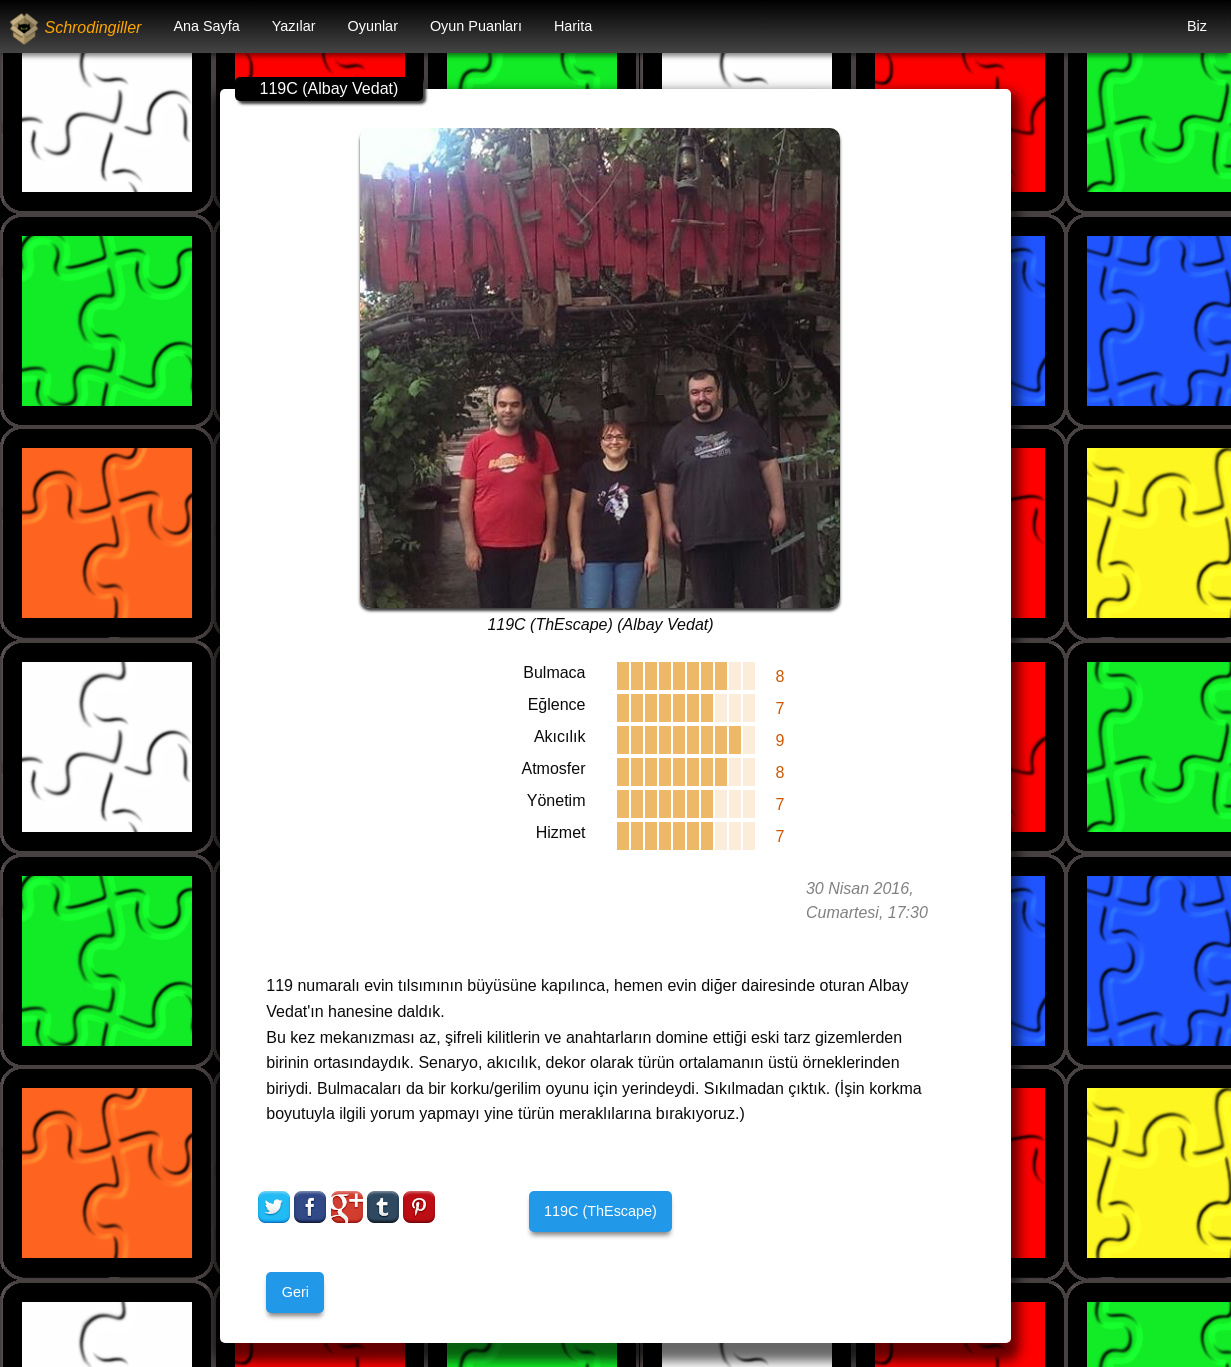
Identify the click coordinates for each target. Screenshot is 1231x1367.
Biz (1197, 26)
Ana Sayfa (206, 26)
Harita (573, 26)
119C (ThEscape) (600, 1211)
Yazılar (294, 26)
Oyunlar (373, 26)
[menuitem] (206, 26)
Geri (295, 1292)
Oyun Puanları (476, 26)
